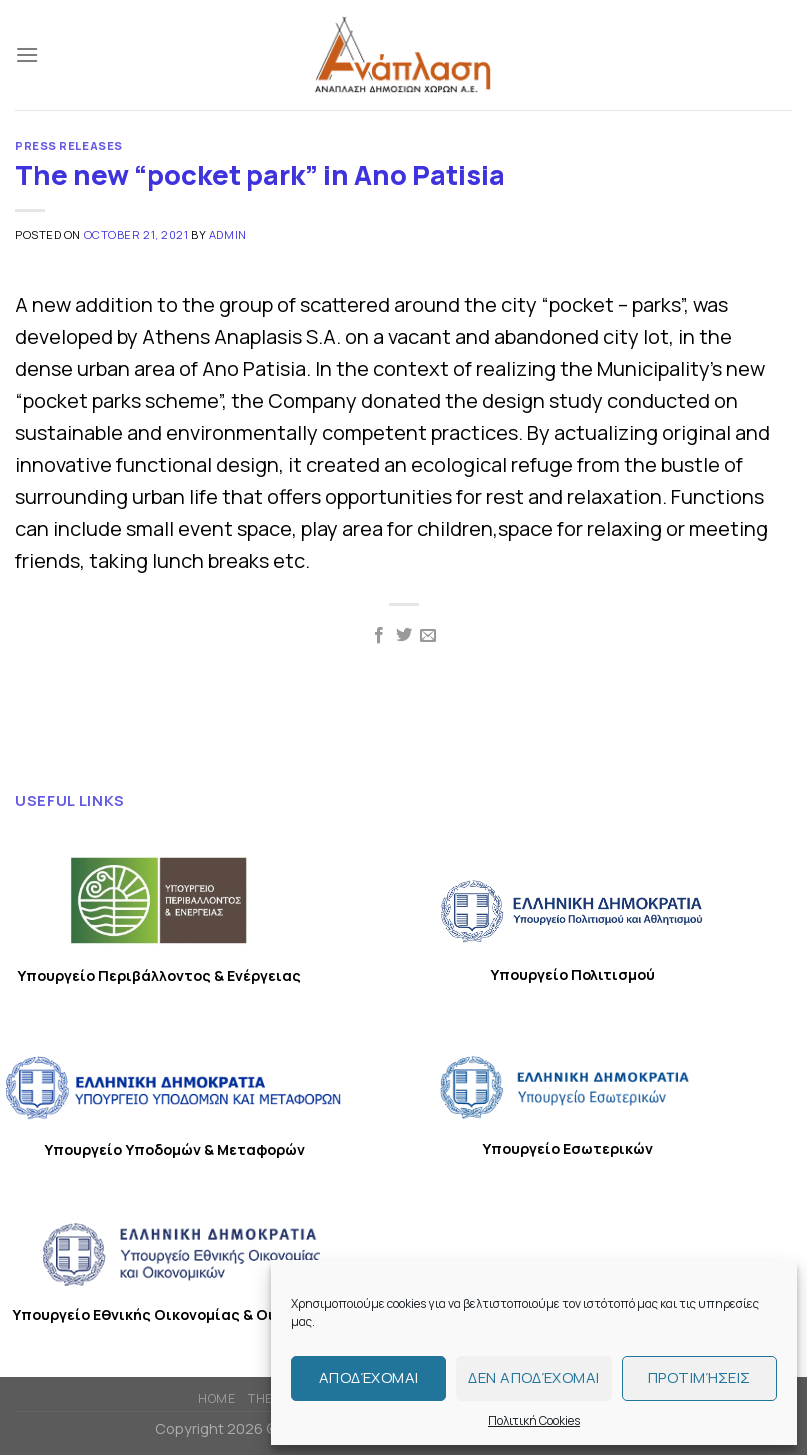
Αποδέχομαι (369, 1377)
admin (228, 234)
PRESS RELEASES (69, 145)
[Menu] (27, 54)
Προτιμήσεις (699, 1377)
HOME (216, 1398)
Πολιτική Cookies (534, 1420)
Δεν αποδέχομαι (533, 1377)
